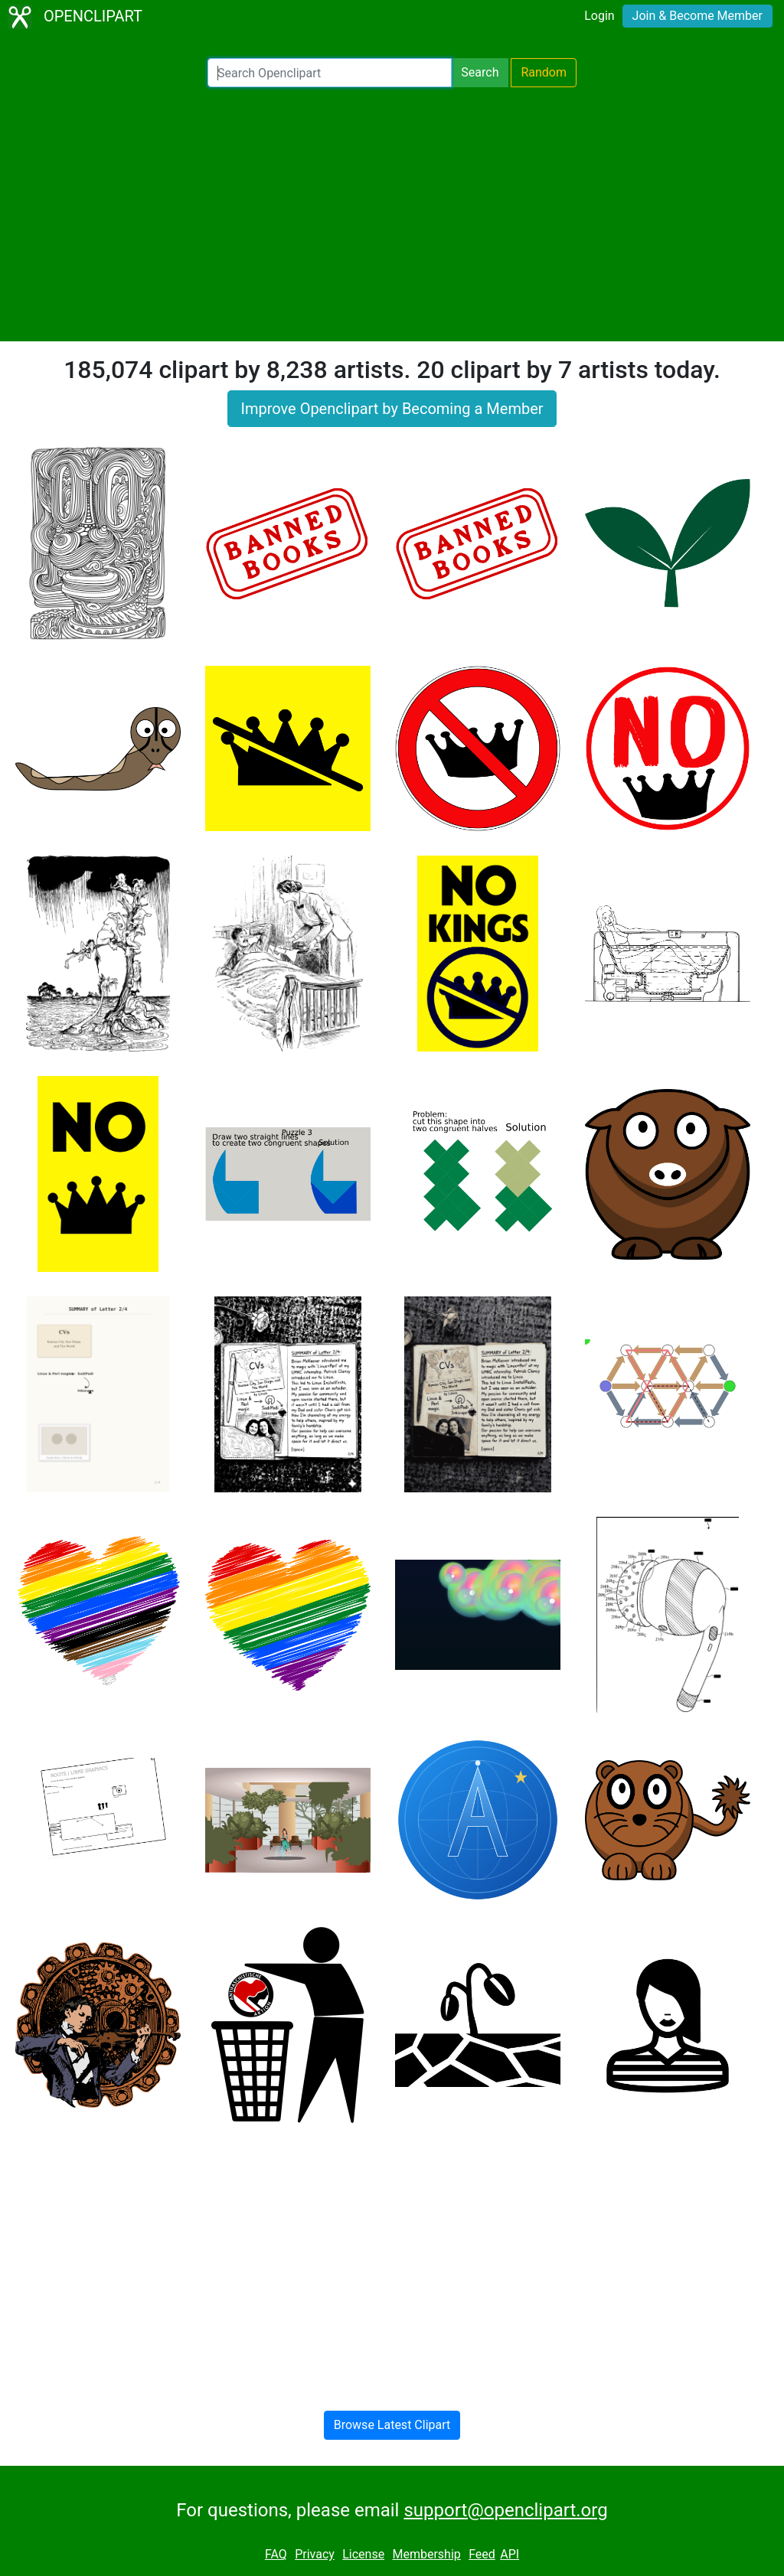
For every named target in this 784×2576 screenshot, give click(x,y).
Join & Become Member (697, 15)
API (509, 2554)
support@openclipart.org (505, 2510)
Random (544, 72)
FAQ (276, 2554)
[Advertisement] (392, 214)
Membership (426, 2554)
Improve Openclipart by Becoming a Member (391, 408)
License (363, 2554)
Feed (482, 2554)
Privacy (315, 2554)
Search (479, 72)
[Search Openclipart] (329, 72)
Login (599, 15)
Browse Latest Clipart (392, 2425)
